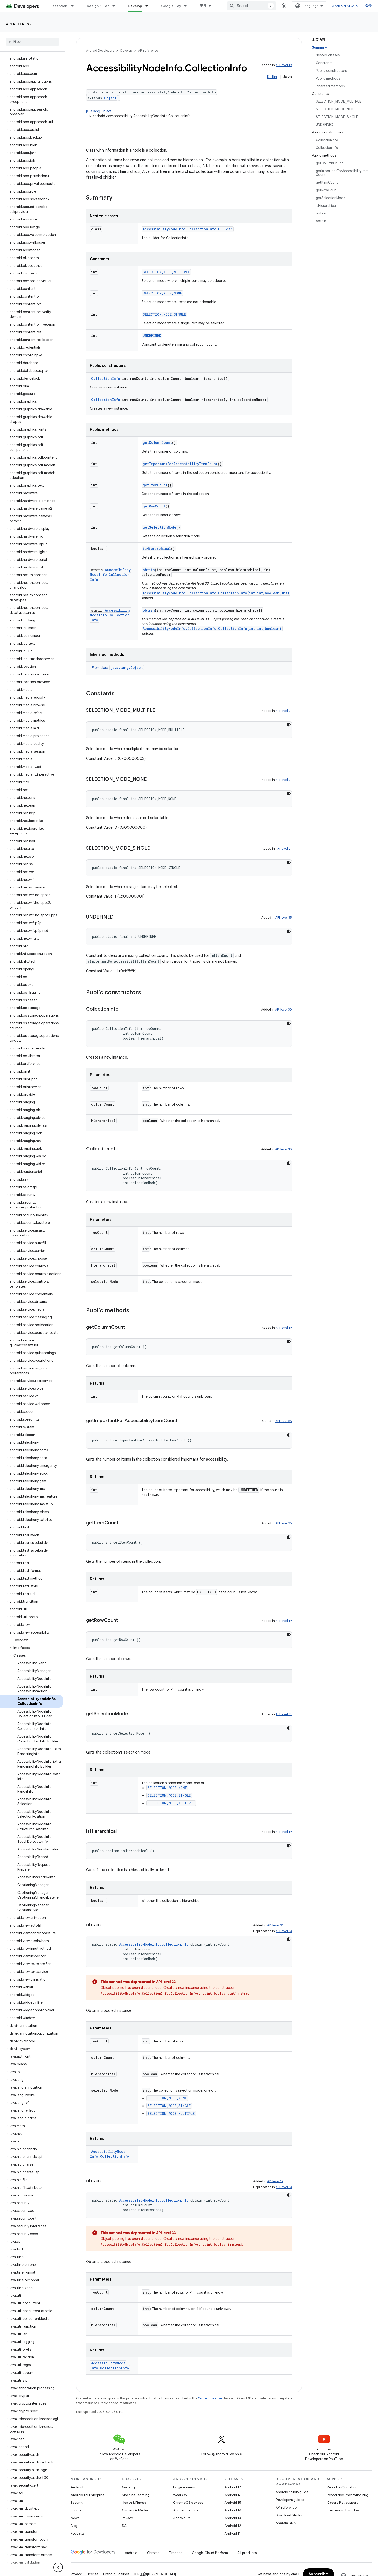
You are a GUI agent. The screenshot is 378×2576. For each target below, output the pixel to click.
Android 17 (232, 2487)
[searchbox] (32, 42)
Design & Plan (98, 6)
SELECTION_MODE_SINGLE (164, 314)
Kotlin (272, 76)
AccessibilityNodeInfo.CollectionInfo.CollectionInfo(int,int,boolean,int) (216, 593)
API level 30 (283, 1010)
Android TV (181, 2518)
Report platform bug (342, 2487)
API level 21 (284, 711)
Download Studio (289, 2515)
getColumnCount (157, 442)
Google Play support (342, 2502)
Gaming (128, 2487)
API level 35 (283, 917)
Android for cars (185, 2510)
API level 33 (284, 1931)
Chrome (153, 2553)
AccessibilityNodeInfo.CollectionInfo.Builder (187, 229)
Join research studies (343, 2510)
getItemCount (155, 485)
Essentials (59, 6)
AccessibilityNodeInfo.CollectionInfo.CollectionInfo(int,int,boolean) (212, 628)
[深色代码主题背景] (289, 724)
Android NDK (286, 2523)
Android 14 (232, 2510)
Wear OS (180, 2495)
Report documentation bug (347, 2495)
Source (76, 2510)
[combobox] (251, 5)
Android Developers (100, 50)
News (75, 2518)
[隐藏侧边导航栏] (58, 2567)
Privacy (127, 2518)
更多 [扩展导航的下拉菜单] (203, 6)
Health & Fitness (134, 2502)
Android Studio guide (292, 2492)
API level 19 (284, 65)
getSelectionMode (159, 527)
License (92, 2574)
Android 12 (232, 2525)
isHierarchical (157, 548)
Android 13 (232, 2518)
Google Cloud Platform (210, 2553)
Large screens (184, 2487)
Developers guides (290, 2499)
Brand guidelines (116, 2574)
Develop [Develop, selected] (135, 6)
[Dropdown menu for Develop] (148, 6)
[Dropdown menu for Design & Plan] (115, 6)
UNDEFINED (152, 335)
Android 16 (232, 2495)
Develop (126, 50)
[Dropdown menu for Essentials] (74, 6)
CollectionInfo (105, 378)
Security (77, 2502)
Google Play (171, 6)
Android (77, 2487)
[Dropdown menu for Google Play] (187, 6)
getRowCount (154, 506)
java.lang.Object (99, 111)
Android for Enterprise (87, 2495)
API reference (20, 24)
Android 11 (232, 2533)
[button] (31, 58)
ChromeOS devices (188, 2502)
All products (247, 2553)
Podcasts (77, 2533)
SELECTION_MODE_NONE (162, 293)
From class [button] (118, 668)
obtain (149, 569)
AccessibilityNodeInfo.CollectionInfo (110, 574)
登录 (368, 6)
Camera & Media (135, 2510)
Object (110, 98)
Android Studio (345, 6)
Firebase (175, 2553)
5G (124, 2525)
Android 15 (232, 2502)
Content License (210, 2398)
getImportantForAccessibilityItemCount (180, 463)
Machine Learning (135, 2495)
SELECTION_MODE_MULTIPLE (166, 272)
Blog (74, 2525)
